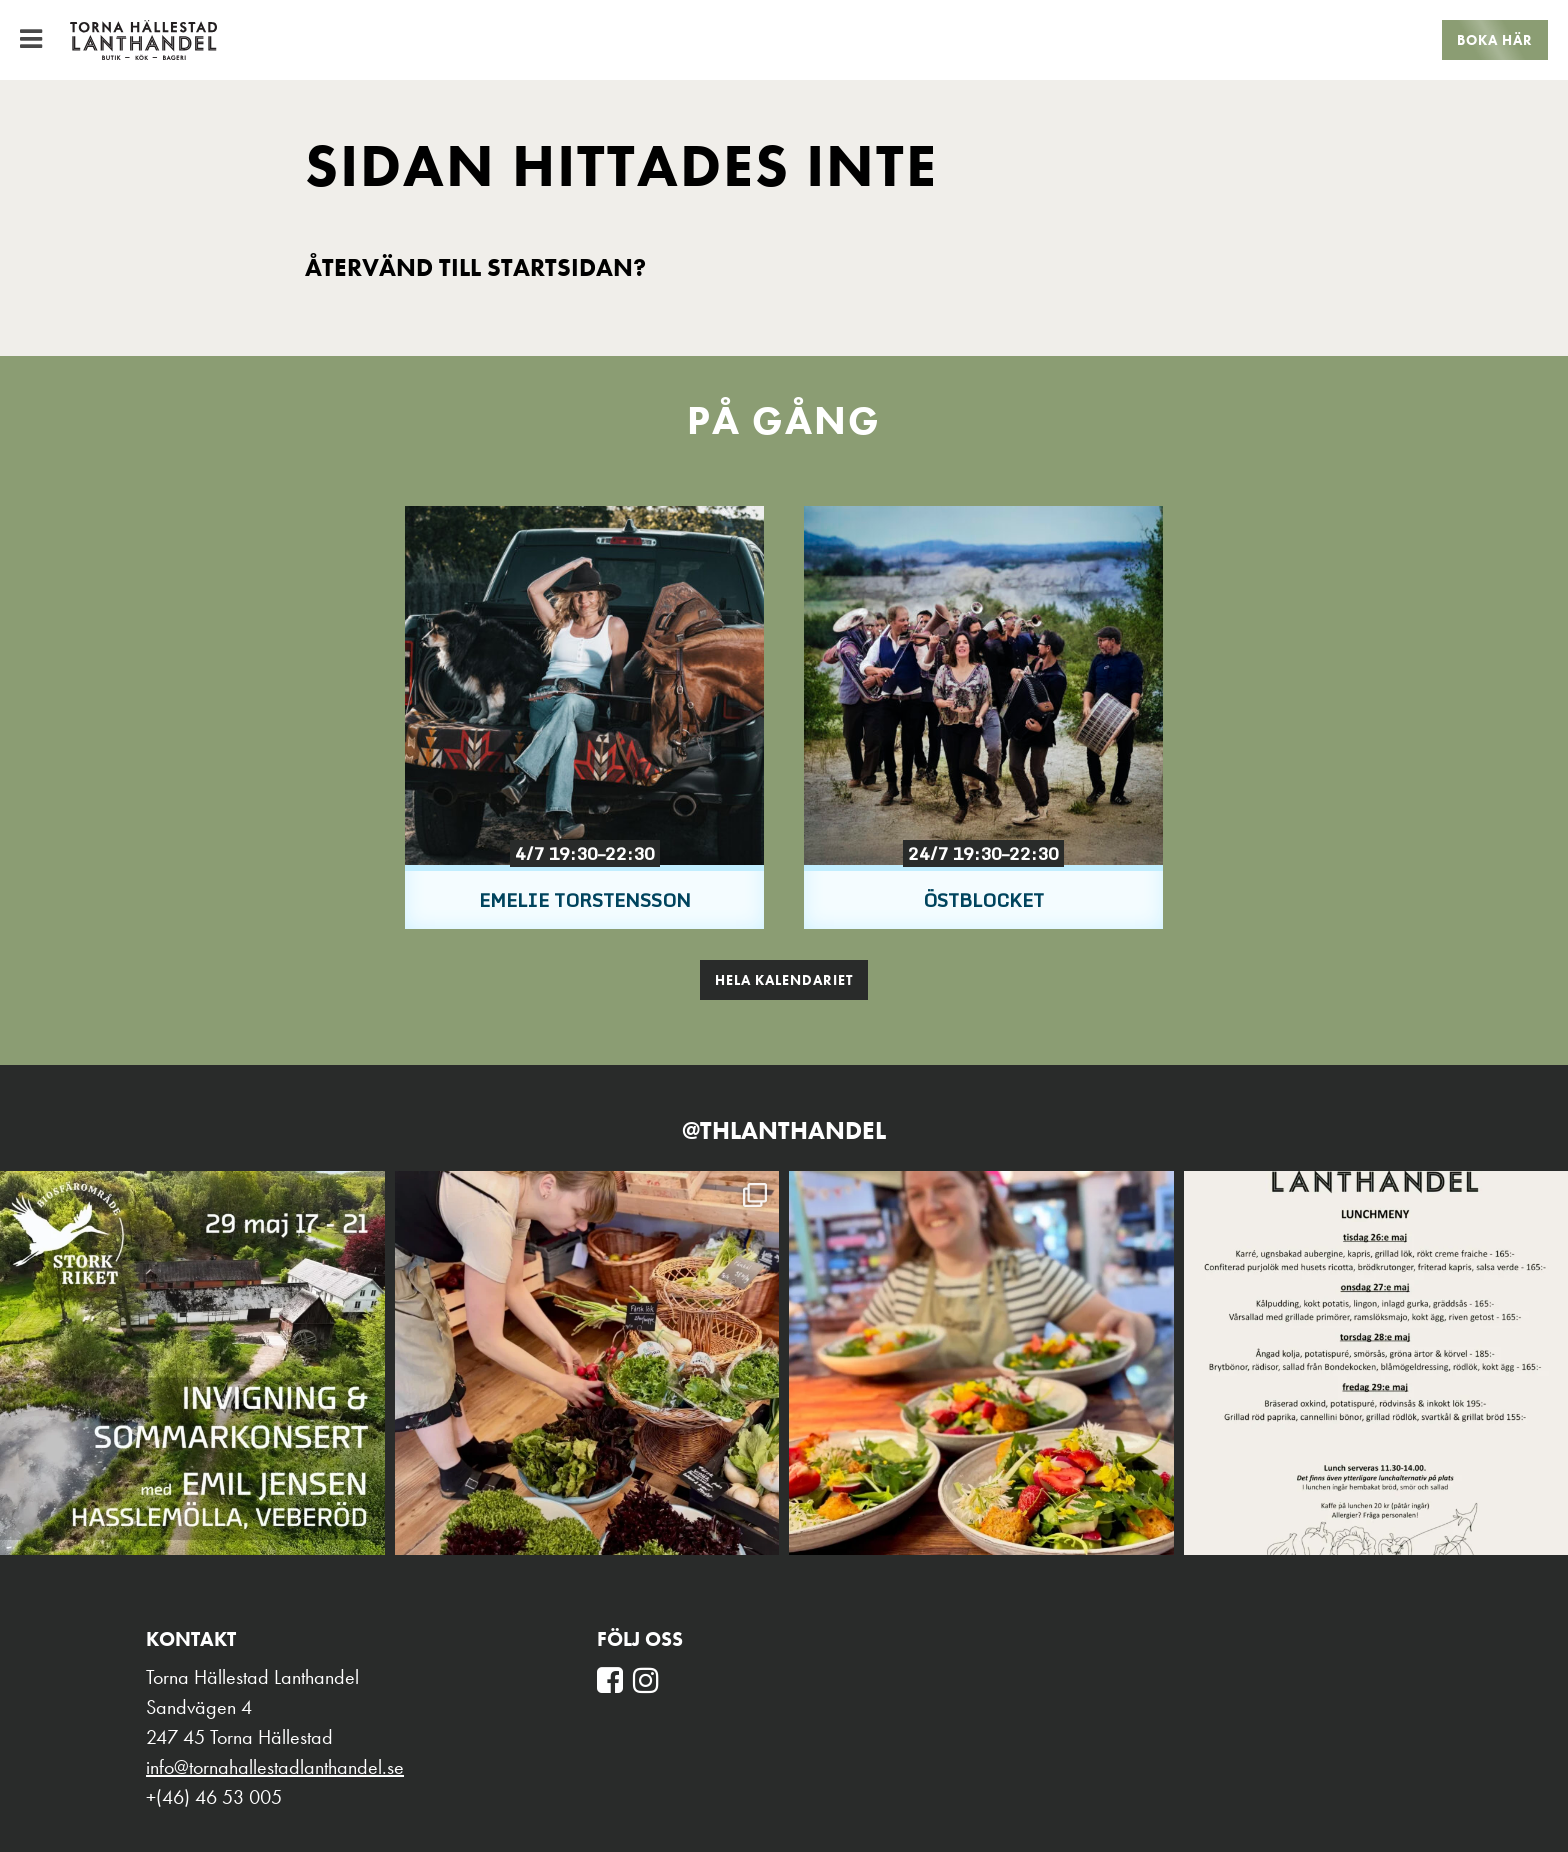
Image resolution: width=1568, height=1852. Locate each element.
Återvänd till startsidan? (475, 267)
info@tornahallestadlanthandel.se (275, 1767)
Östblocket (983, 900)
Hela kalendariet (784, 980)
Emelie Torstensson (585, 900)
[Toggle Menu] (31, 39)
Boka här (1495, 40)
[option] (584, 717)
